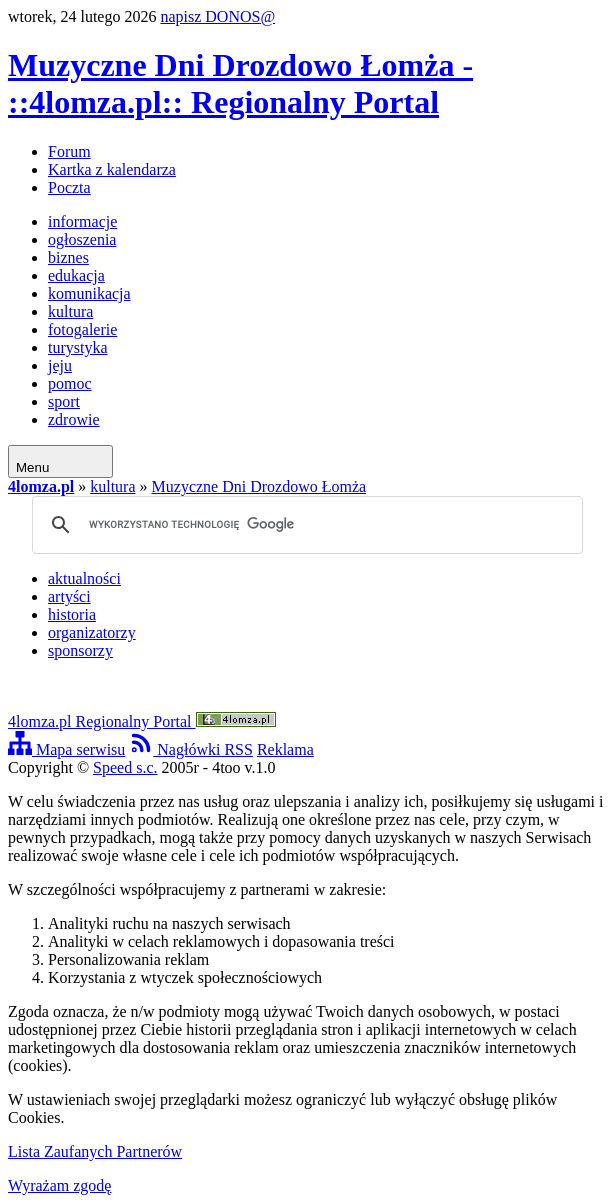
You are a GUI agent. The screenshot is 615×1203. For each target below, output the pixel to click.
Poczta (69, 187)
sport (64, 401)
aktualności (84, 578)
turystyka (78, 347)
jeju (60, 365)
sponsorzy (80, 650)
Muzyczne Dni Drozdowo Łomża (259, 486)
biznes (68, 257)
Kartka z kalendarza (112, 169)
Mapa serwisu (66, 749)
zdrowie (74, 419)
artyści (69, 596)
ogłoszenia (82, 239)
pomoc (70, 383)
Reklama (285, 749)
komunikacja (89, 293)
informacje (82, 221)
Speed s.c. (125, 767)
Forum (69, 151)
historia (72, 614)
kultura (70, 311)
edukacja (76, 275)
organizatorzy (92, 632)
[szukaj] (304, 525)
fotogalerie (82, 329)
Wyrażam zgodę (59, 1185)
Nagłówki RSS (191, 749)
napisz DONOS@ (217, 16)
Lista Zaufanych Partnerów (95, 1151)
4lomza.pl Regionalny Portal (142, 721)
